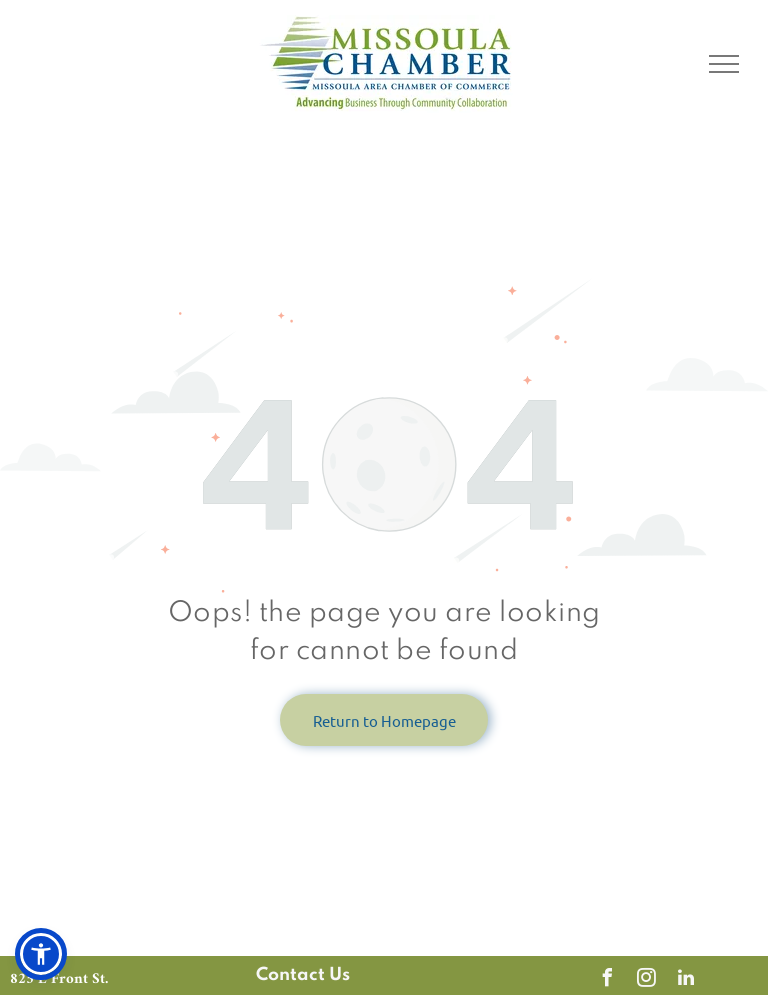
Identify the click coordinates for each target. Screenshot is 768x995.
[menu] (724, 64)
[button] (41, 954)
